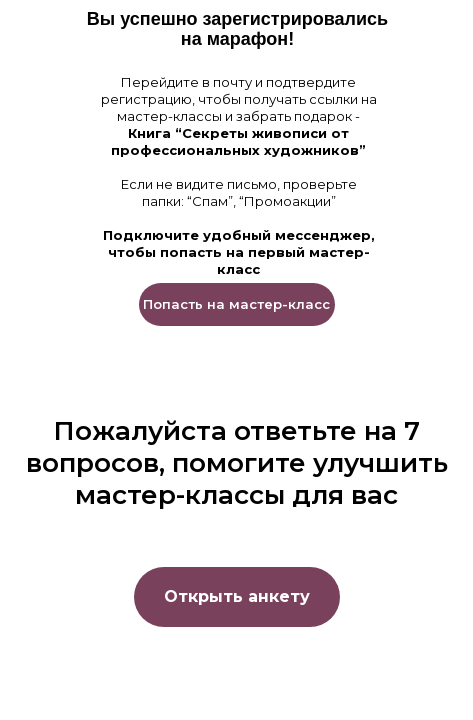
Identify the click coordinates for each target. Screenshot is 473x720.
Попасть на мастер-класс (236, 304)
